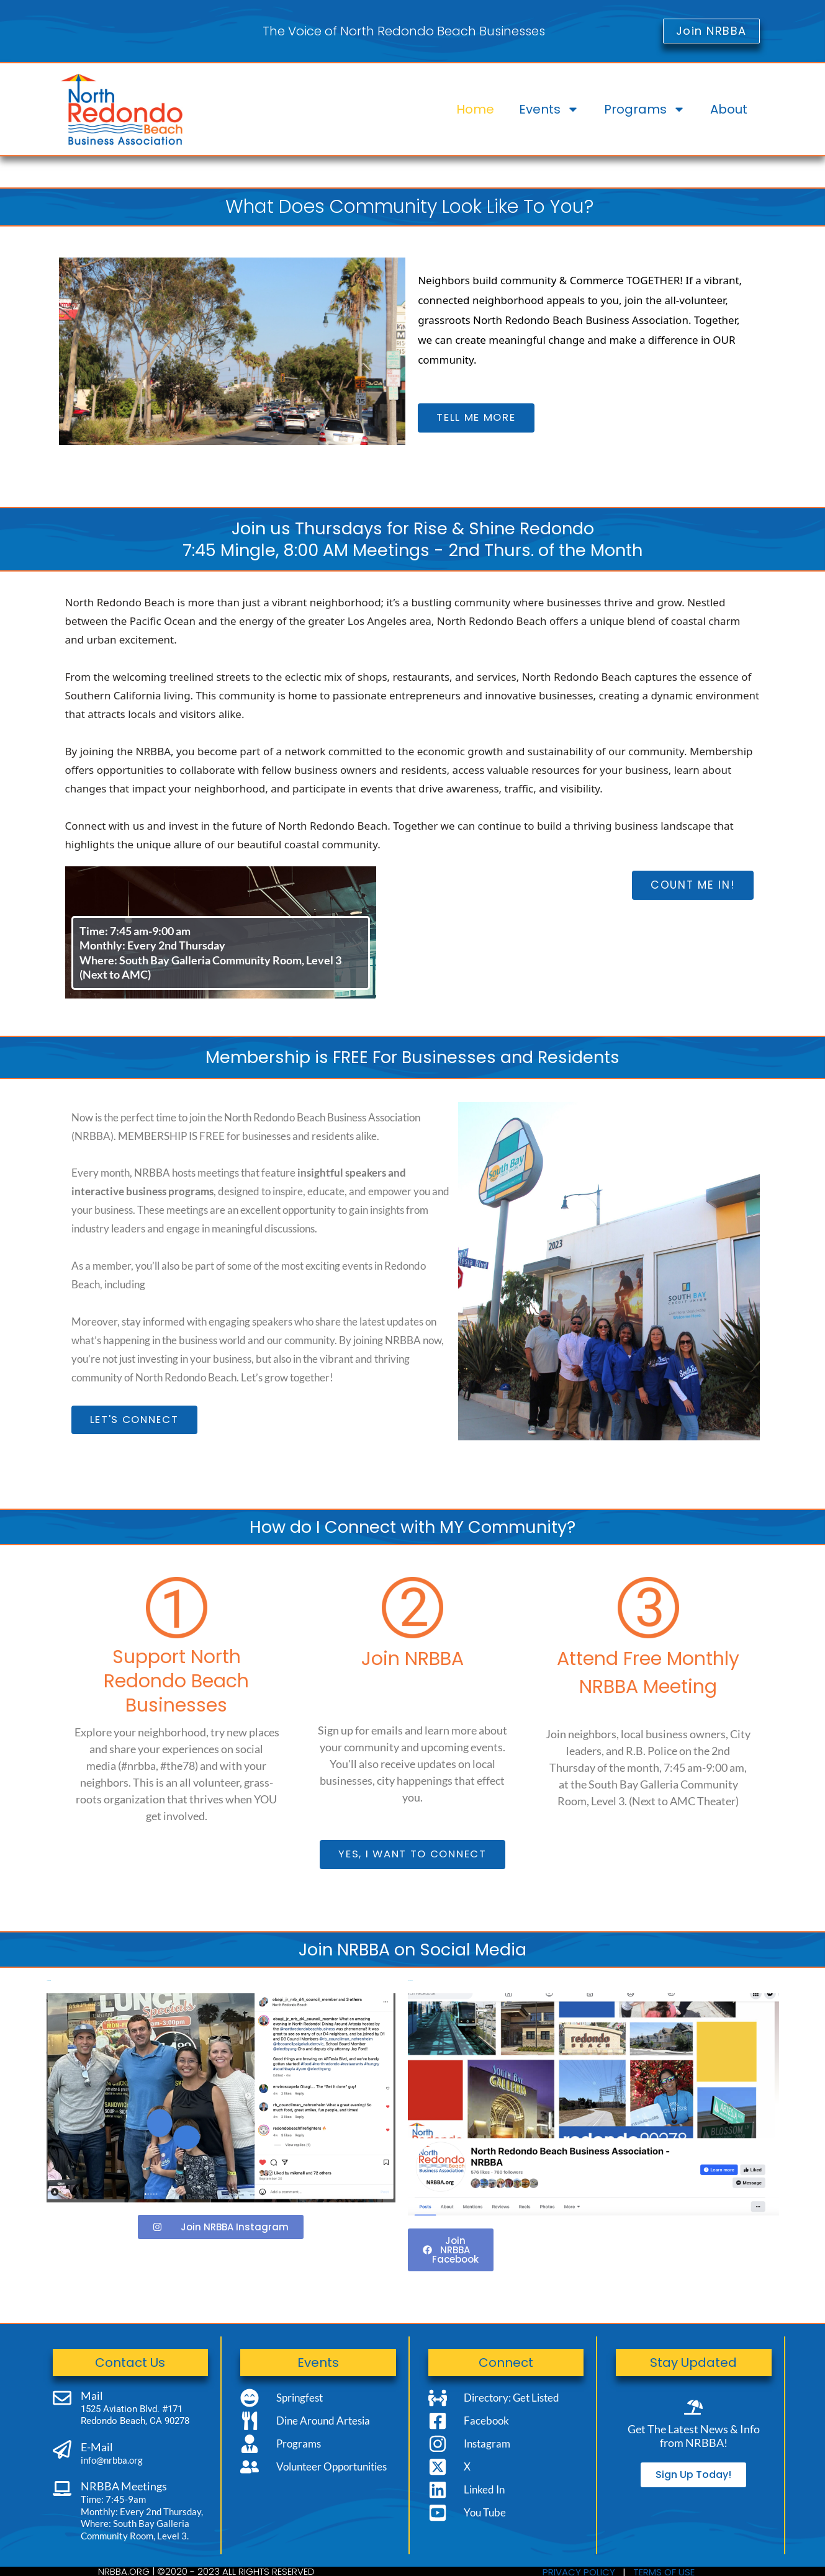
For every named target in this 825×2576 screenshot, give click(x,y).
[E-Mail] (62, 2449)
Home (475, 109)
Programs (644, 109)
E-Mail (97, 2447)
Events (549, 109)
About (728, 109)
